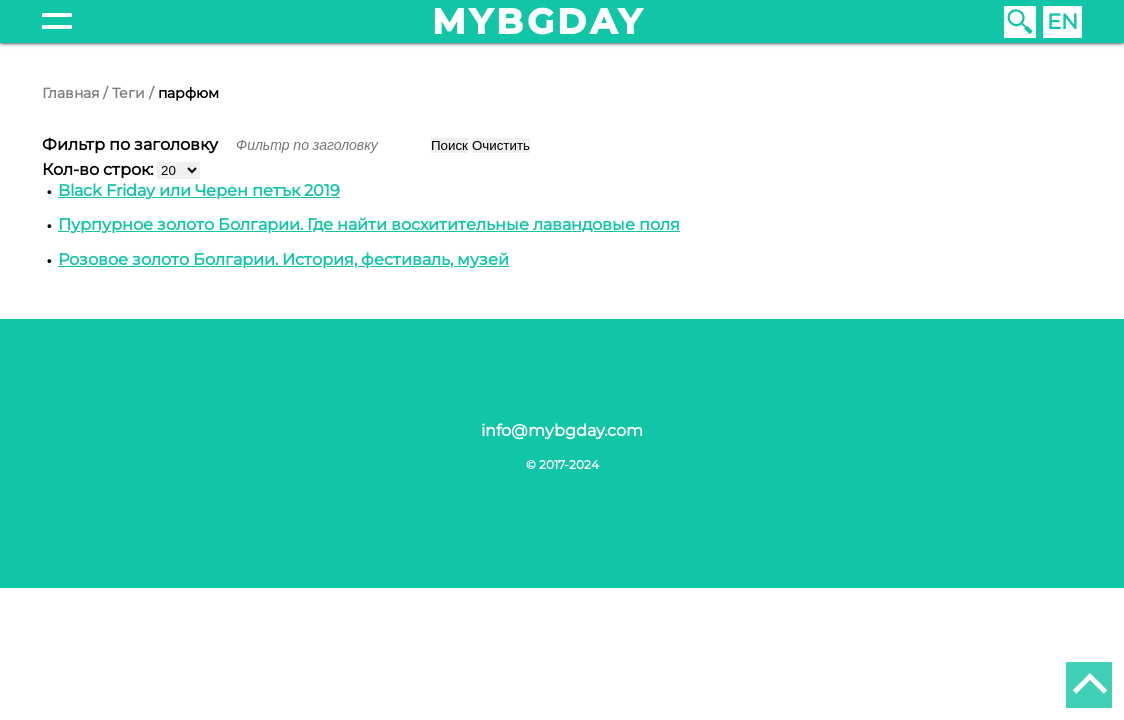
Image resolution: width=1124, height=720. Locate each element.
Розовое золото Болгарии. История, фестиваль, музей (283, 259)
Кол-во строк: (99, 169)
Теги (128, 93)
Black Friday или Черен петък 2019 (199, 190)
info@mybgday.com (562, 430)
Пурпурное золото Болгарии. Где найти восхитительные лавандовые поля (369, 224)
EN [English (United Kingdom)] (1062, 21)
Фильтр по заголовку (132, 144)
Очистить (501, 145)
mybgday (539, 21)
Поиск (449, 145)
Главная (70, 93)
